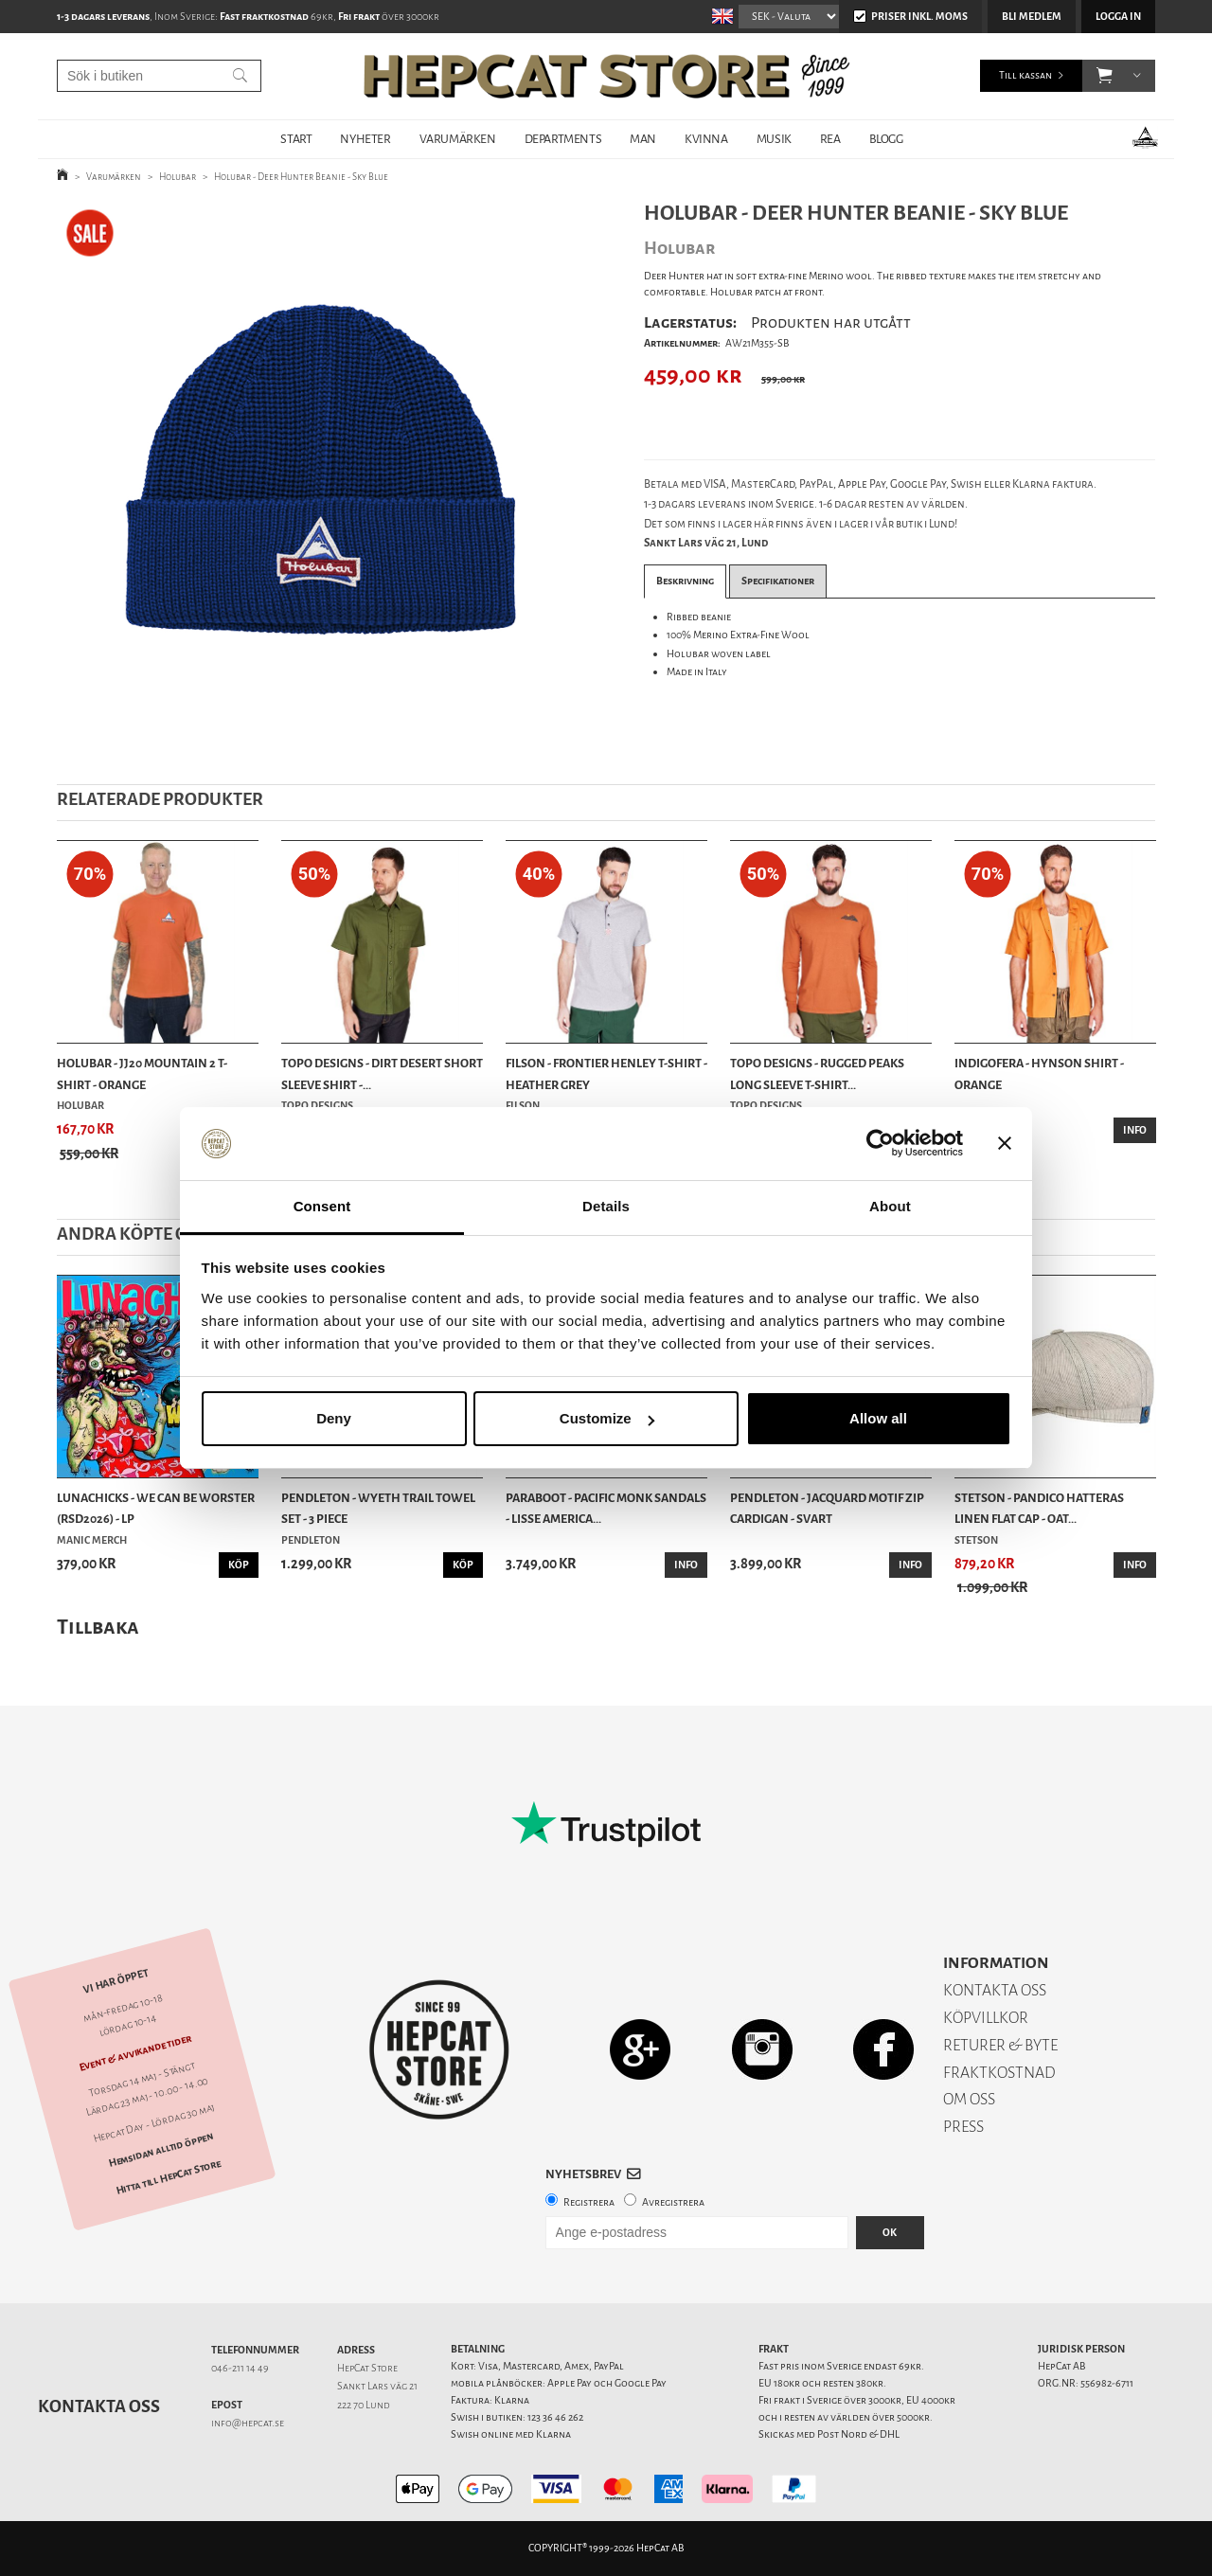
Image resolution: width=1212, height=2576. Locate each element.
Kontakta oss (99, 2406)
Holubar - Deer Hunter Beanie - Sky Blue (301, 176)
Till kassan (1025, 75)
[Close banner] (1004, 1144)
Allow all (878, 1418)
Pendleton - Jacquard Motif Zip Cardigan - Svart (827, 1508)
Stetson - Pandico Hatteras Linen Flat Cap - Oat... (1039, 1508)
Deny (333, 1418)
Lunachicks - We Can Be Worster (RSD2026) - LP (156, 1508)
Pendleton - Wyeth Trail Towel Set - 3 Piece (378, 1508)
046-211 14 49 (240, 2368)
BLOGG (886, 139)
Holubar (177, 176)
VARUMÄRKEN (457, 139)
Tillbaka (98, 1626)
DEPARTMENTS (563, 139)
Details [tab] (606, 1206)
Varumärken (113, 176)
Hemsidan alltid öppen (161, 2151)
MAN (643, 139)
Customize (607, 1418)
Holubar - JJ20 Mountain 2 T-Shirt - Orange (142, 1073)
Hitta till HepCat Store (169, 2177)
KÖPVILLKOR (985, 2018)
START (296, 139)
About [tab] (890, 1206)
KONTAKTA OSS (994, 1990)
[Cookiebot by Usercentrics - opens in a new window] (880, 1144)
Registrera (589, 2202)
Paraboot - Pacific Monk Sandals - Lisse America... (606, 1508)
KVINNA (706, 139)
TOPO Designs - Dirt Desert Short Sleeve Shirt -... (382, 1073)
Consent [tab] (322, 1206)
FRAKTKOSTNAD (999, 2073)
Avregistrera (673, 2202)
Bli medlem (1031, 16)
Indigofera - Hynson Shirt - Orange (1039, 1073)
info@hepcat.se (247, 2423)
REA (830, 139)
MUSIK (774, 139)
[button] (1104, 76)
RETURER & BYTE (1000, 2045)
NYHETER (365, 139)
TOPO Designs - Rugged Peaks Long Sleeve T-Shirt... (817, 1073)
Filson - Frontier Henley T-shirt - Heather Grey (606, 1073)
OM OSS (969, 2099)
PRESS (963, 2127)
